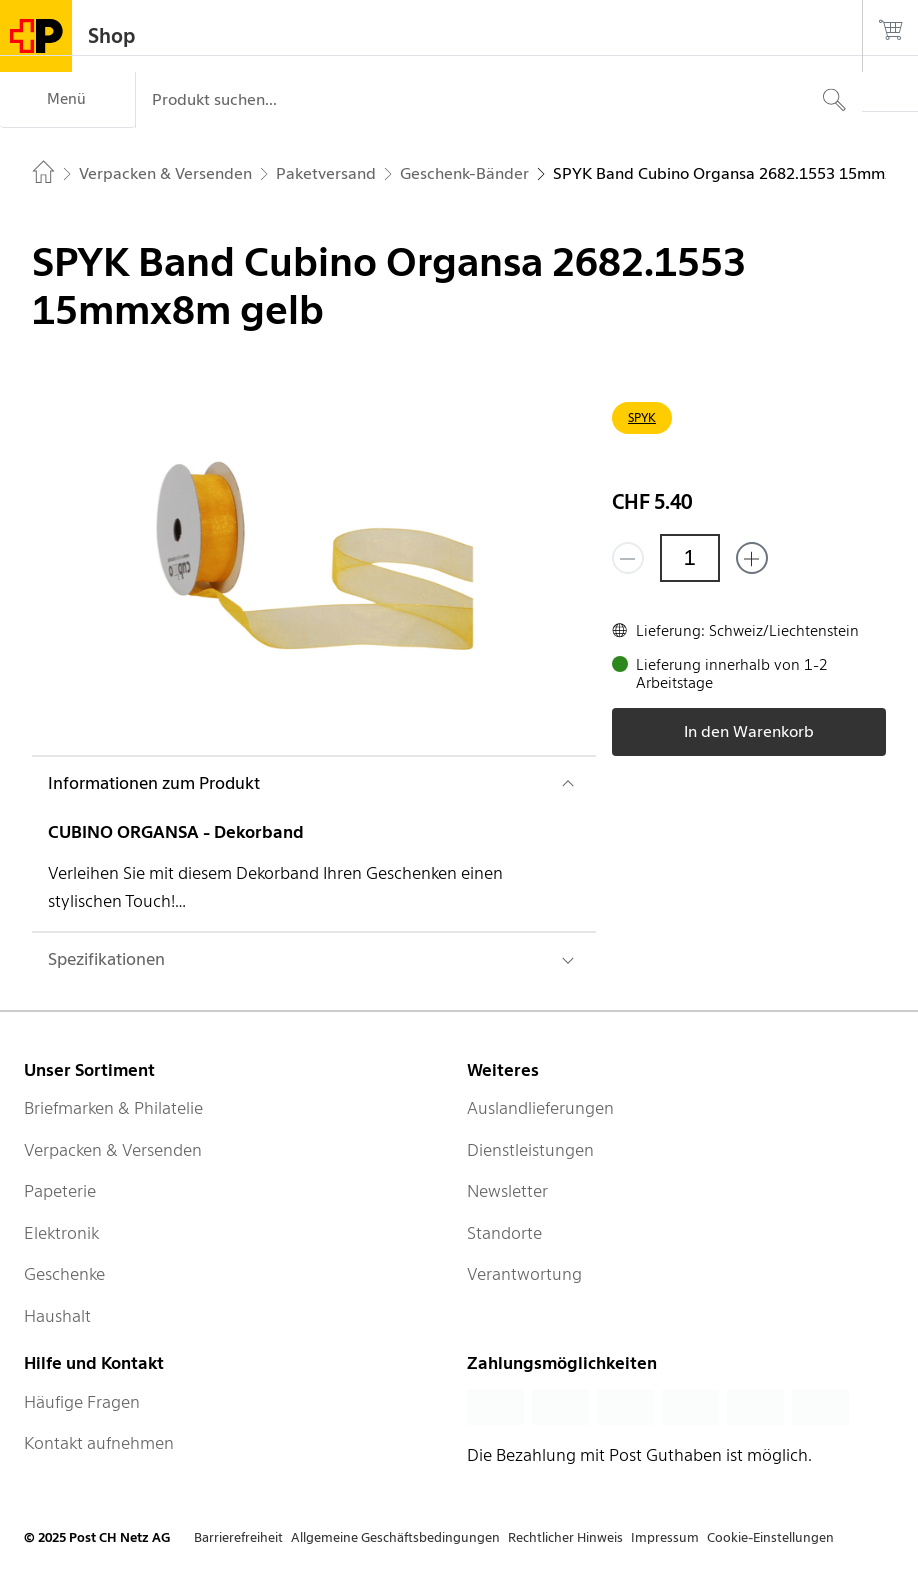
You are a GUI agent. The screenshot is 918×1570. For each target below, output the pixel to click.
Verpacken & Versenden (113, 1150)
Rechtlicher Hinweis (565, 1537)
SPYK (642, 417)
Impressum (665, 1537)
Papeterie (60, 1191)
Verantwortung (524, 1274)
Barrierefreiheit (238, 1537)
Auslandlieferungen (540, 1108)
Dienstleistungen (530, 1150)
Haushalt (57, 1316)
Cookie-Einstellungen (770, 1537)
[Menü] (67, 100)
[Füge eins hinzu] (752, 558)
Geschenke (64, 1274)
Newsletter (507, 1191)
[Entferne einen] (628, 558)
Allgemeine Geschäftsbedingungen (395, 1537)
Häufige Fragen (82, 1402)
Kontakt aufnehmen (99, 1443)
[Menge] (690, 558)
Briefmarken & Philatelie (113, 1108)
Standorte (504, 1233)
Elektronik (61, 1233)
